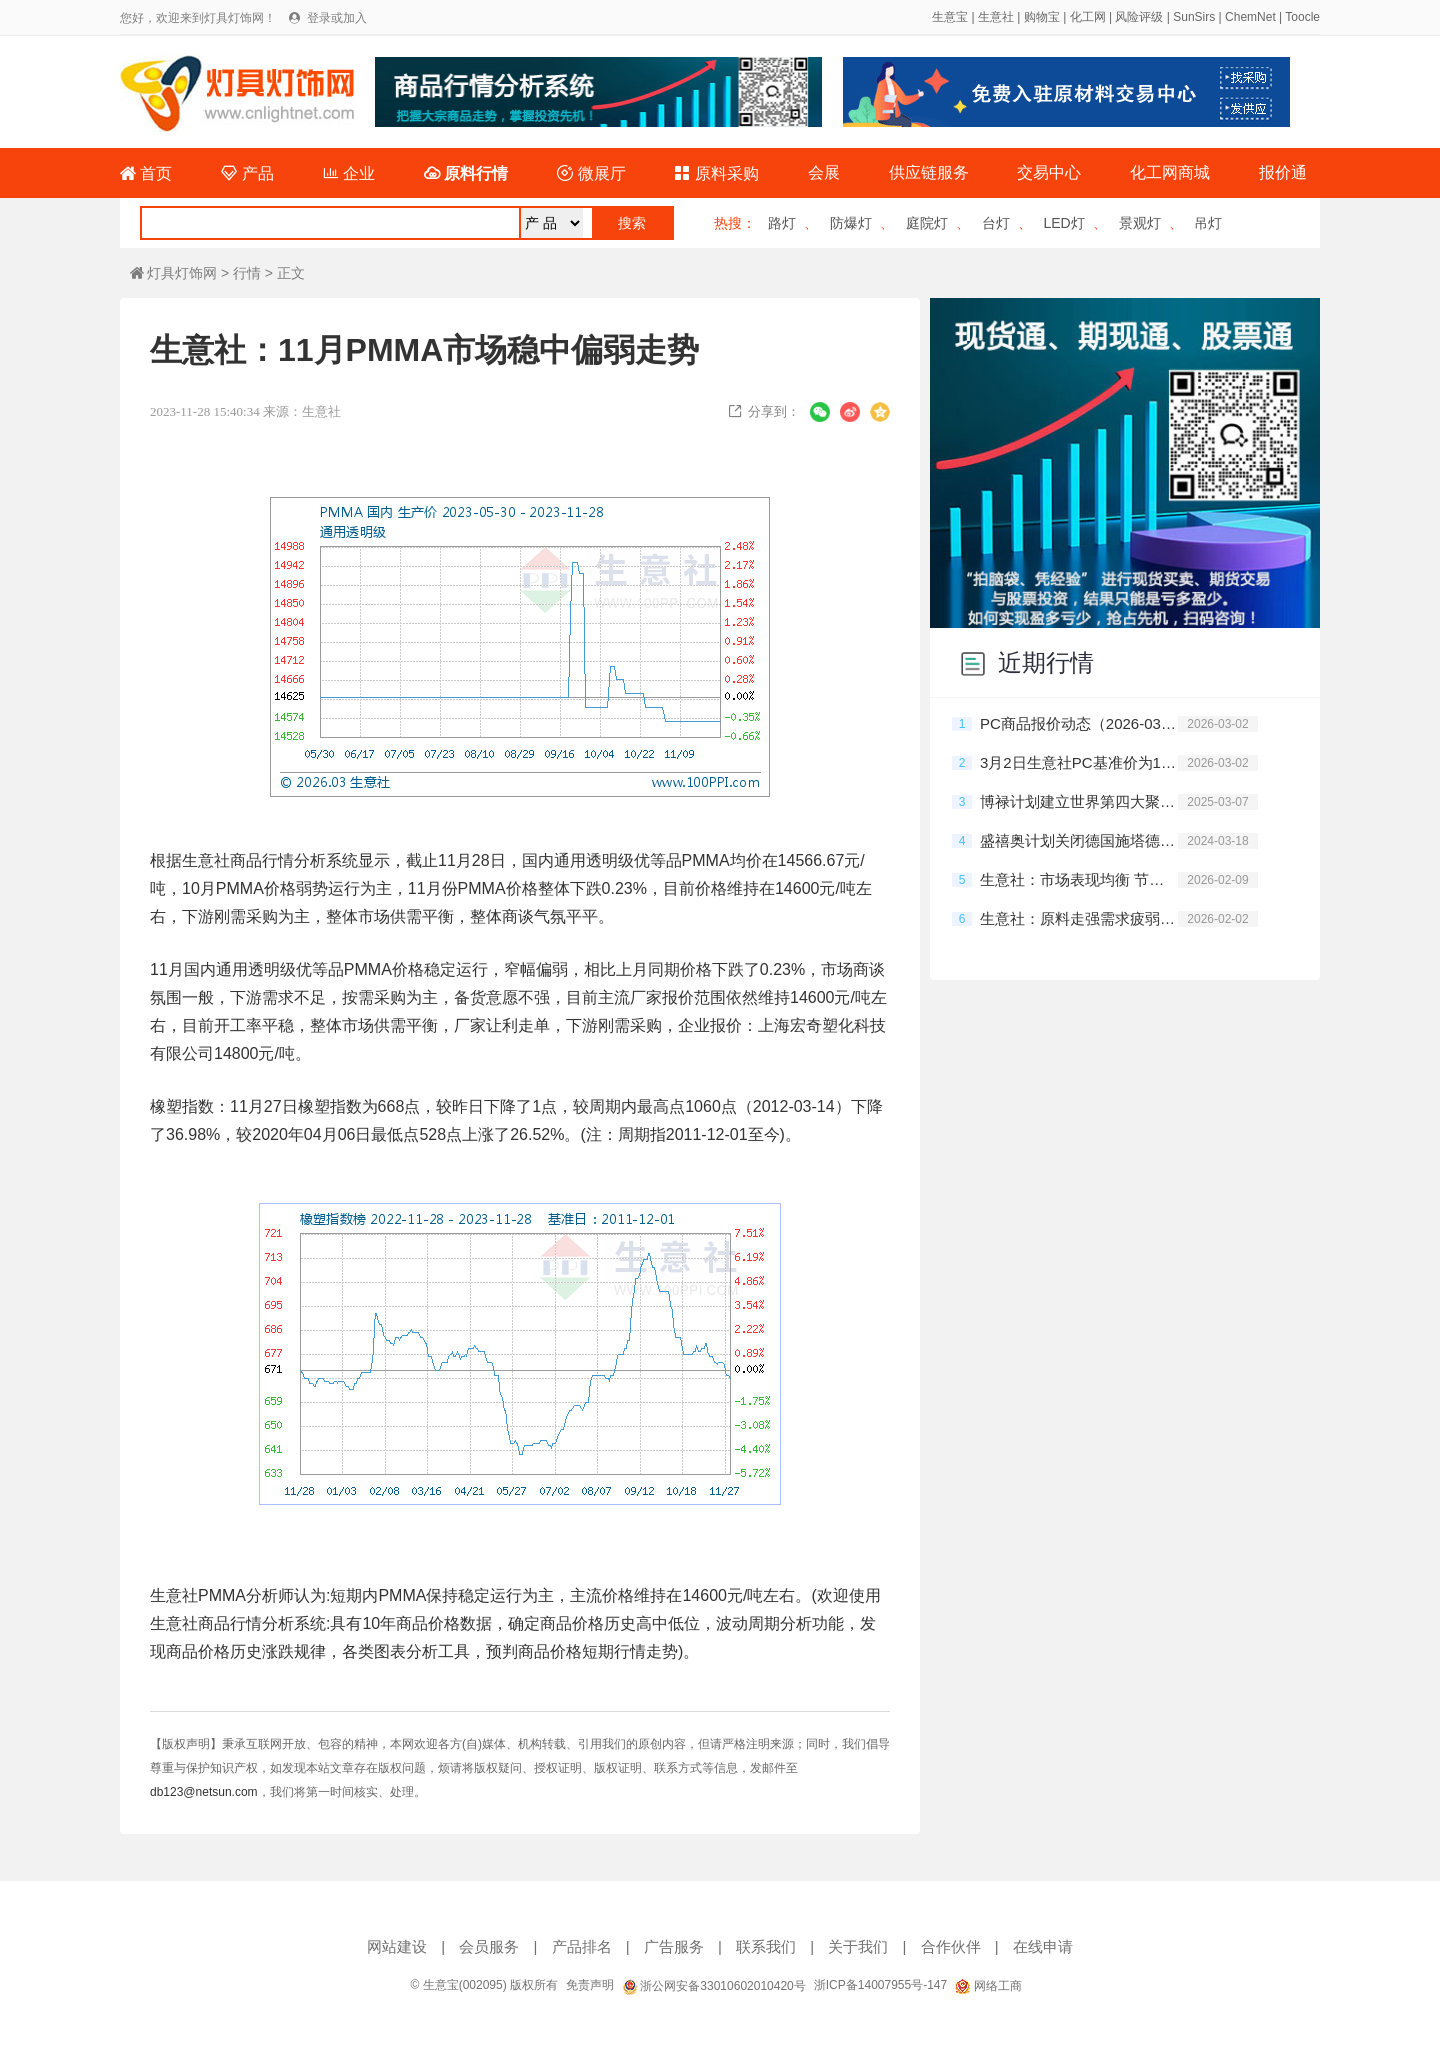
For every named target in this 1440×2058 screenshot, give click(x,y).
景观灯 (1140, 223)
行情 (247, 273)
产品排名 (582, 1946)
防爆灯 (851, 223)
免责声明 (590, 1985)
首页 (146, 173)
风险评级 (1139, 17)
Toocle (1302, 17)
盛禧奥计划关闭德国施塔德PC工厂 (1079, 840)
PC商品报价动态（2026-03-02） (1079, 723)
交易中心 (1049, 172)
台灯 (996, 223)
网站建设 (397, 1946)
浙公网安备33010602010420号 (714, 1986)
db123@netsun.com (204, 1792)
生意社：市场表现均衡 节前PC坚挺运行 (1079, 879)
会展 (824, 172)
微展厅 (591, 173)
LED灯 (1063, 223)
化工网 (1088, 17)
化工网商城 (1170, 172)
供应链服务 (929, 172)
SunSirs (1194, 17)
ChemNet (1250, 17)
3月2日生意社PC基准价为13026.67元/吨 (1079, 762)
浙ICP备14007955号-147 (880, 1985)
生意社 (996, 17)
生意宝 (950, 17)
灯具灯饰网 (173, 273)
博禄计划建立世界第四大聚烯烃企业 (1079, 801)
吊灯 (1208, 223)
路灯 (782, 223)
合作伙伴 (951, 1946)
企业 (349, 173)
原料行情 (466, 173)
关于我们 (858, 1946)
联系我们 (766, 1946)
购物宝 (1042, 17)
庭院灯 (927, 223)
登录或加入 (337, 18)
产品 (247, 173)
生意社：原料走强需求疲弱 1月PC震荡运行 (1079, 918)
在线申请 (1043, 1946)
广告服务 (674, 1946)
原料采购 (716, 173)
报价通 (1283, 172)
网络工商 (988, 1986)
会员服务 (489, 1946)
